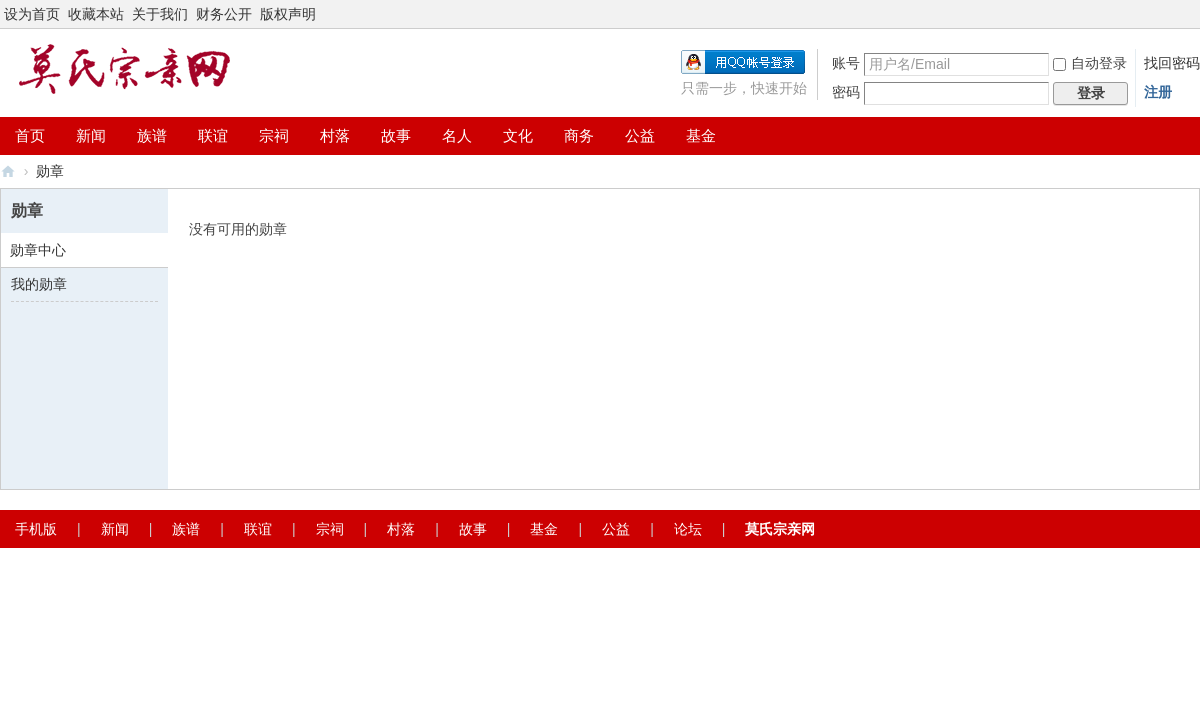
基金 (701, 135)
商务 (579, 135)
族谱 (152, 135)
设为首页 (32, 14)
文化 (518, 135)
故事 (396, 135)
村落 (335, 135)
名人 (457, 135)
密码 (846, 92)
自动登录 (1090, 63)
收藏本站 (96, 14)
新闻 (91, 135)
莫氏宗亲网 (8, 171)
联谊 (213, 135)
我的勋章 (39, 284)
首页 (30, 135)
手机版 (36, 529)
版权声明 (288, 14)
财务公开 (224, 14)
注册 (1158, 92)
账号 (846, 63)
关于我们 (160, 14)
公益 (640, 135)
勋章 (50, 171)
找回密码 (1172, 63)
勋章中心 (38, 250)
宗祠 (274, 135)
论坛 (688, 529)
